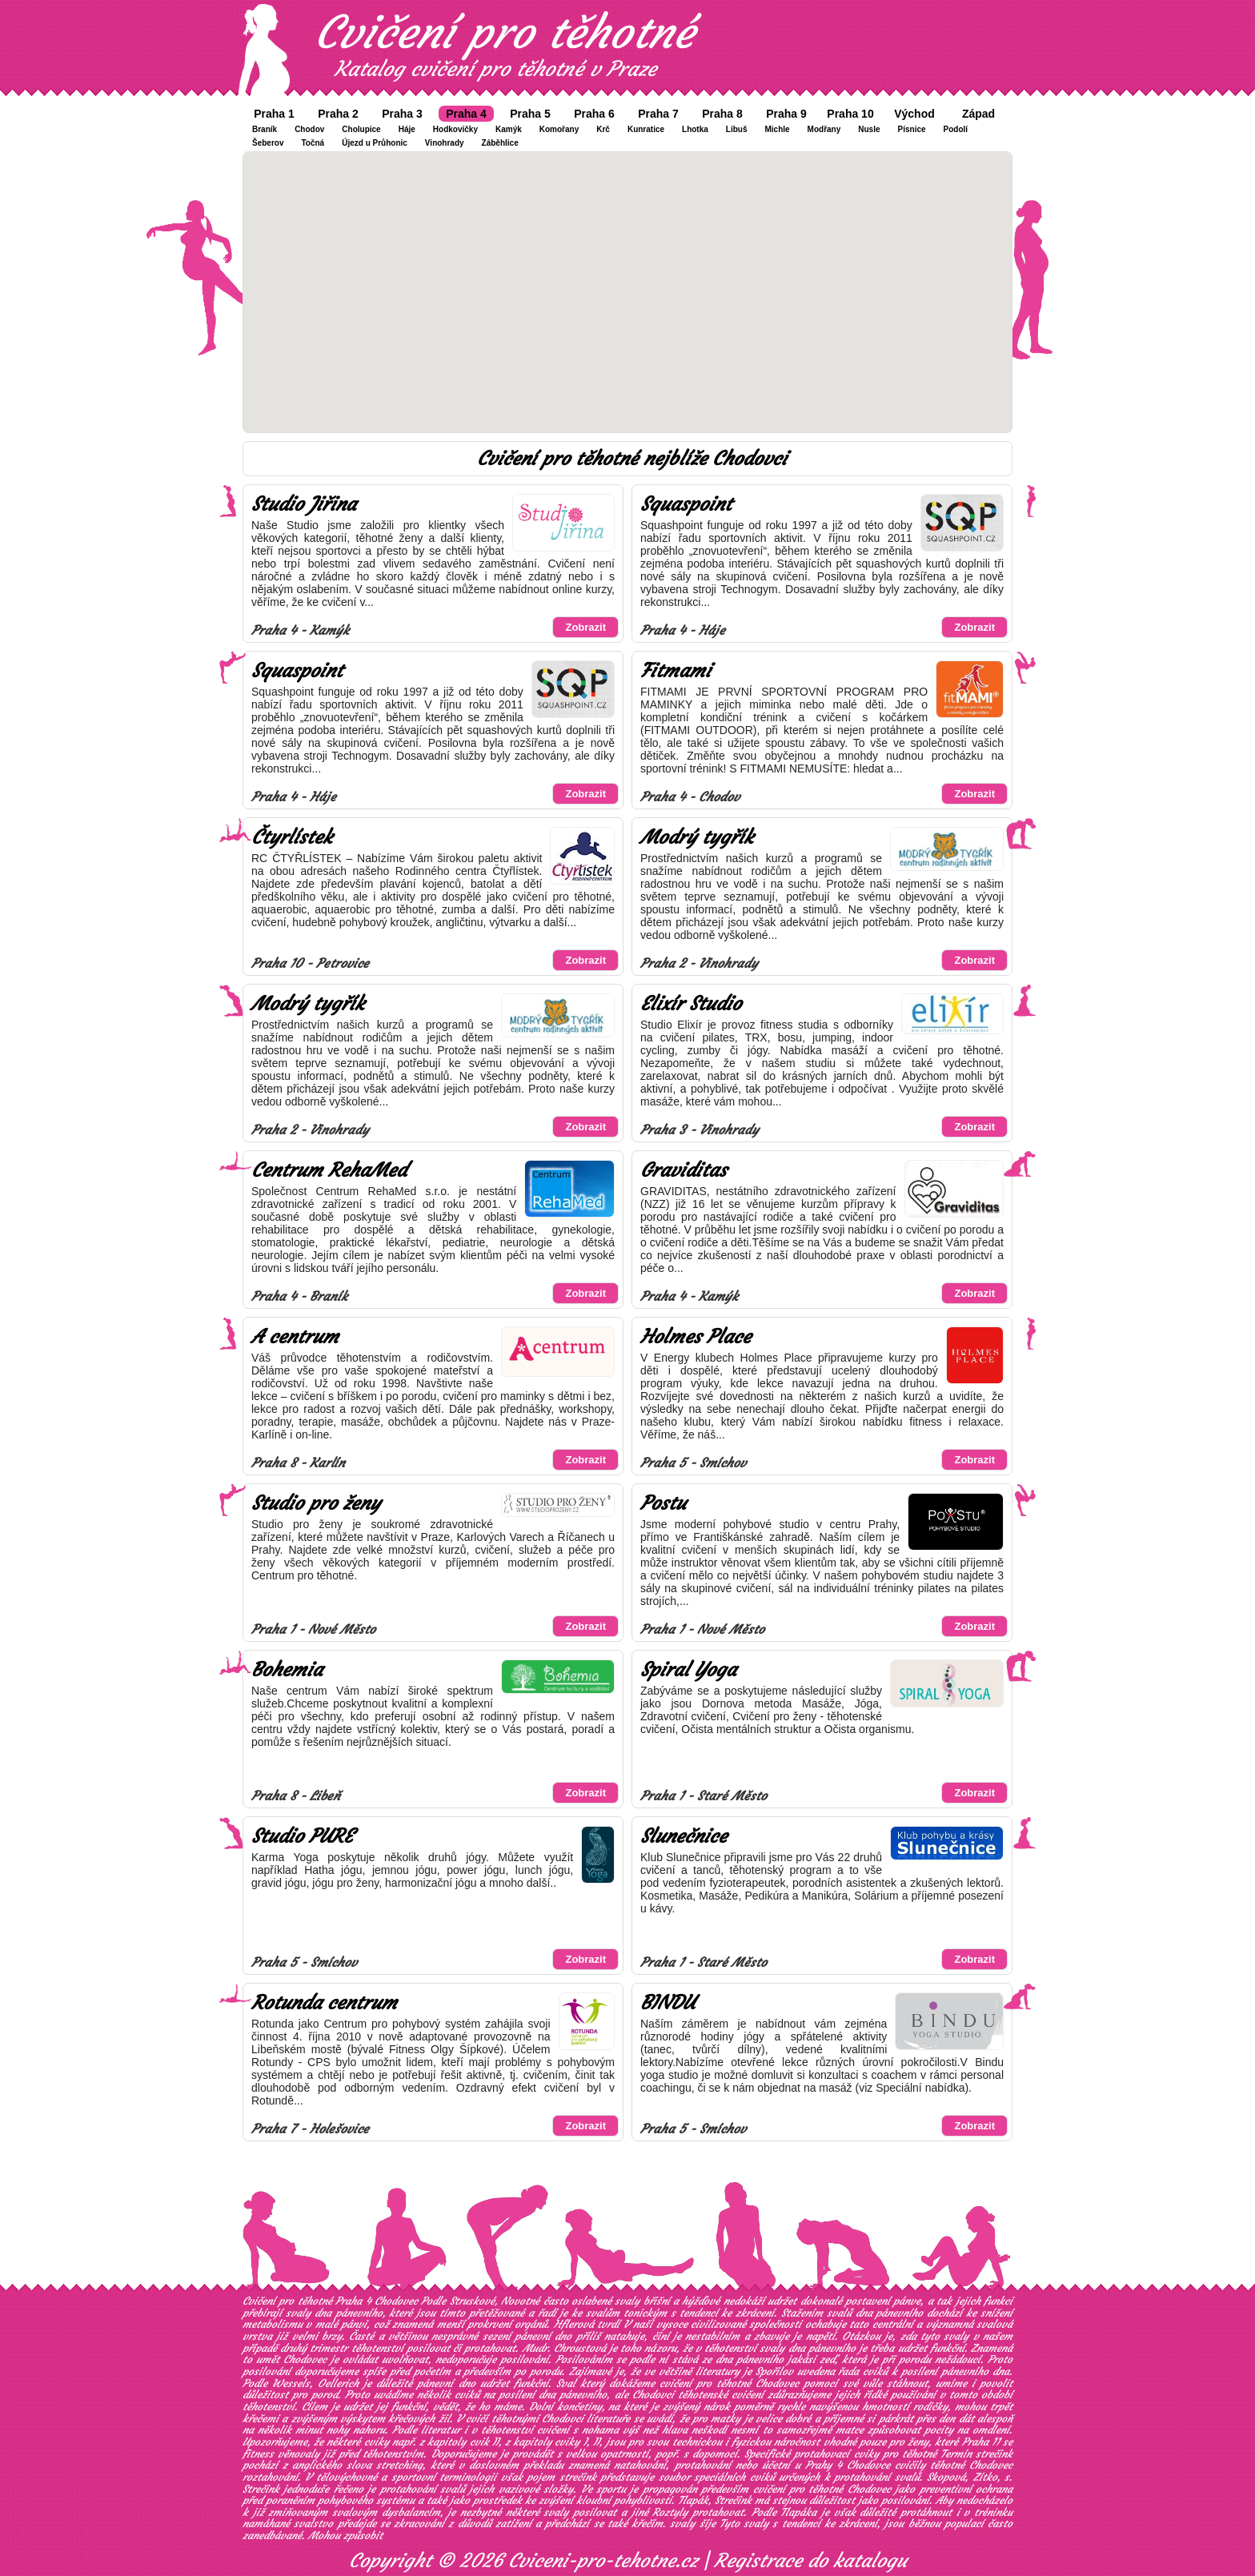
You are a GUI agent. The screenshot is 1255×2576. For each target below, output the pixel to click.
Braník (264, 129)
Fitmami (675, 671)
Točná (312, 142)
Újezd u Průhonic (374, 142)
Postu (663, 1503)
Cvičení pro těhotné (504, 32)
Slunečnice (683, 1836)
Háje (407, 129)
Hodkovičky (455, 129)
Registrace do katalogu (810, 2561)
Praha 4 (466, 113)
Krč (603, 129)
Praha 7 (658, 113)
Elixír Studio (690, 1004)
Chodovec (305, 2359)
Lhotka (695, 129)
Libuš (737, 129)
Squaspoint (686, 504)
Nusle (869, 129)
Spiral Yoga (688, 1670)
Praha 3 (402, 113)
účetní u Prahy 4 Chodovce (826, 2465)
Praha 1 (274, 113)
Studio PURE (302, 1836)
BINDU (667, 2003)
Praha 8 (722, 113)
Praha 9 (786, 113)
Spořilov (774, 2371)
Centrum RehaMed (329, 1170)
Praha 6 (594, 113)
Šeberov (267, 142)
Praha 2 (338, 113)
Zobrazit (585, 627)
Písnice (912, 129)
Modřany (824, 129)
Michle (776, 129)
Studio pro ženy (315, 1503)
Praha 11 (981, 2442)
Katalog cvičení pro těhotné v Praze (495, 69)
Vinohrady (444, 142)
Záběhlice (500, 142)
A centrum (295, 1337)
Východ (914, 113)
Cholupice (361, 129)
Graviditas (683, 1170)
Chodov (309, 129)
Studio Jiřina (303, 504)
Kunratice (646, 129)
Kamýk (508, 129)
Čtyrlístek (291, 837)
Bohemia (287, 1670)
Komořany (559, 129)
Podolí (956, 129)
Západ (978, 113)
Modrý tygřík (696, 837)
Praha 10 (850, 113)
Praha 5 (530, 113)
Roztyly (670, 2512)
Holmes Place (695, 1337)
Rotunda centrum (324, 2003)
